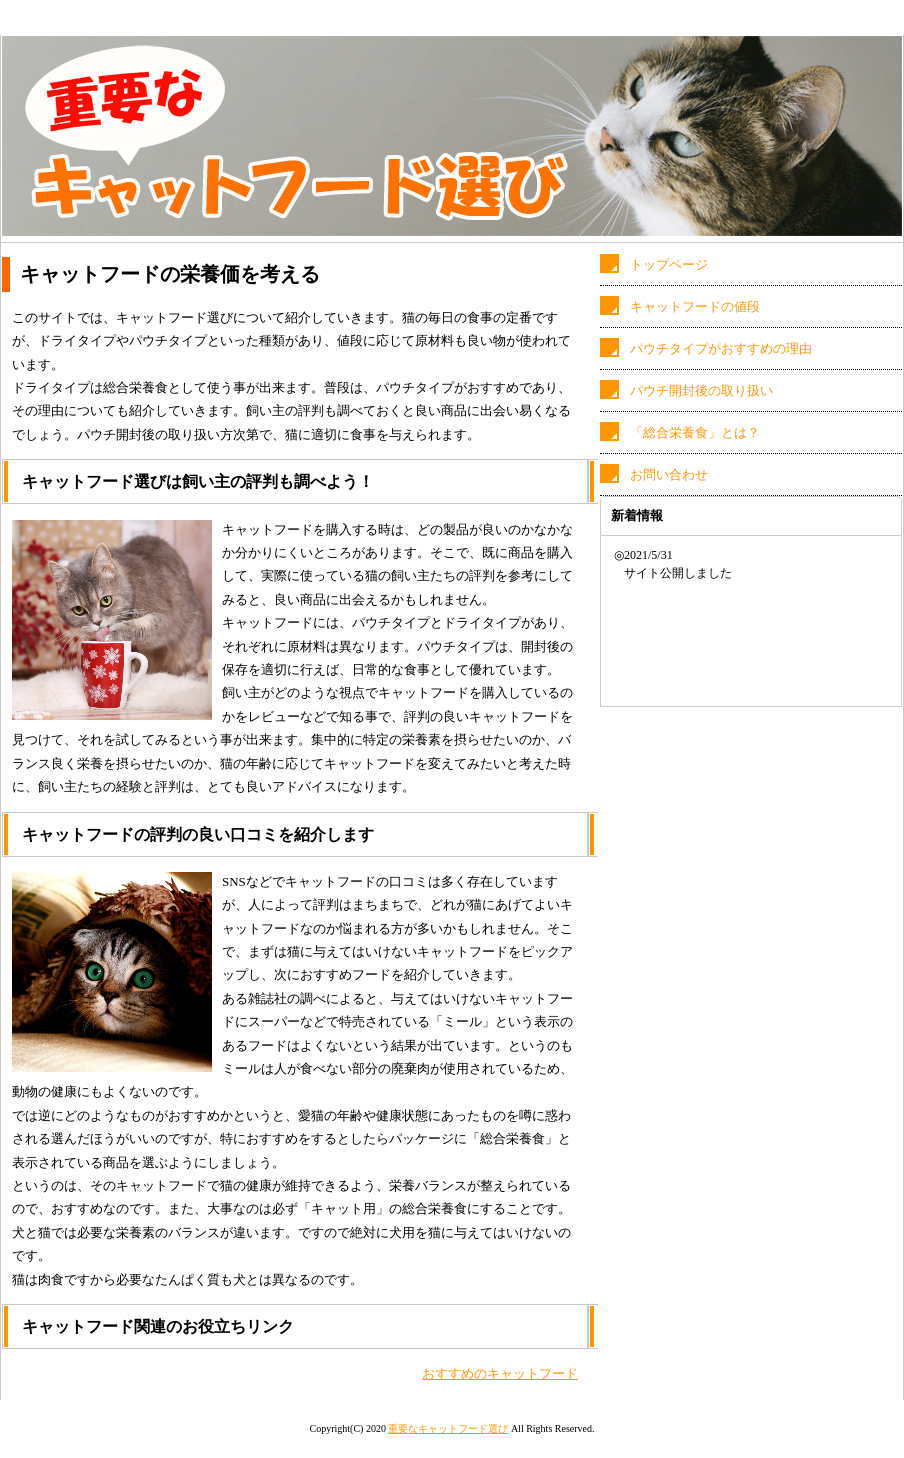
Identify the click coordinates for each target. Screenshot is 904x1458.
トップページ (669, 264)
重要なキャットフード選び (448, 1428)
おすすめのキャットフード (500, 1373)
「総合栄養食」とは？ (695, 432)
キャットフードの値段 (695, 306)
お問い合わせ (669, 474)
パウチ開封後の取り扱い (701, 390)
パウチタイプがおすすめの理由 (721, 348)
